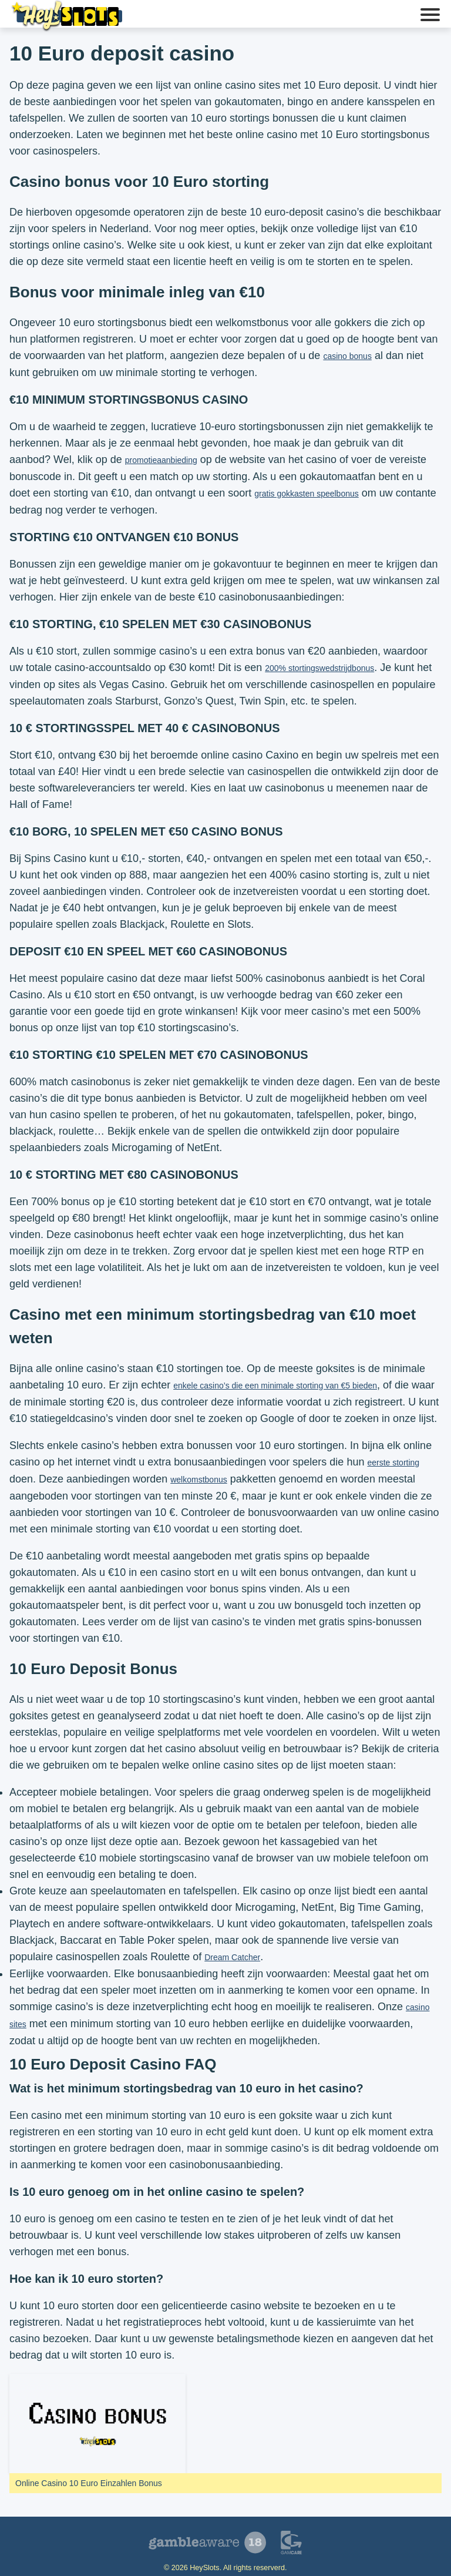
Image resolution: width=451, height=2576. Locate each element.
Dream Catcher (232, 1957)
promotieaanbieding (161, 460)
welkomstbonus (198, 1479)
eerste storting (393, 1462)
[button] (430, 16)
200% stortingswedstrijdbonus (319, 668)
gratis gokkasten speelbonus (306, 493)
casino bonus (347, 356)
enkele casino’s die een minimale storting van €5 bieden (275, 1385)
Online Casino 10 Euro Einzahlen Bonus (88, 2483)
